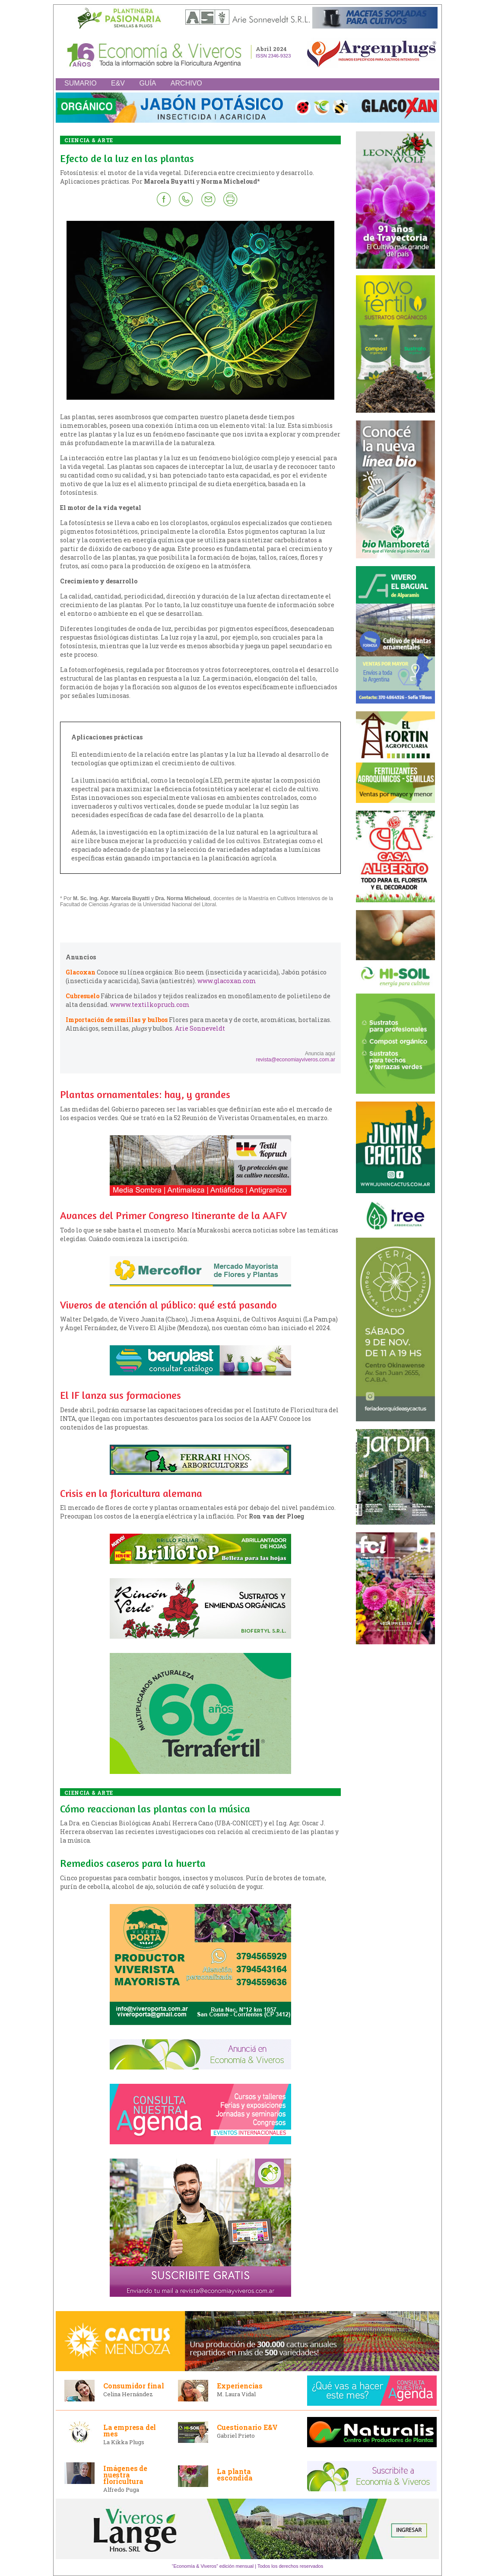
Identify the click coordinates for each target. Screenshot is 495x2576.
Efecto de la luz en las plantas (127, 158)
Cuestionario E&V (247, 2427)
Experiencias (240, 2385)
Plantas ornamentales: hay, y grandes (145, 1094)
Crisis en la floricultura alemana (131, 1493)
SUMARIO (80, 83)
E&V (118, 83)
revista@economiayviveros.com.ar (295, 1060)
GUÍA (147, 83)
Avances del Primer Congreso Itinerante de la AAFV (173, 1215)
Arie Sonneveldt (200, 1028)
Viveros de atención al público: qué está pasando (168, 1305)
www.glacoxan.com (226, 981)
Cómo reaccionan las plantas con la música (155, 1808)
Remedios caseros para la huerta (133, 1863)
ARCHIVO (186, 83)
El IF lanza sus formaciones (120, 1395)
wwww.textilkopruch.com (150, 1004)
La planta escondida (234, 2474)
